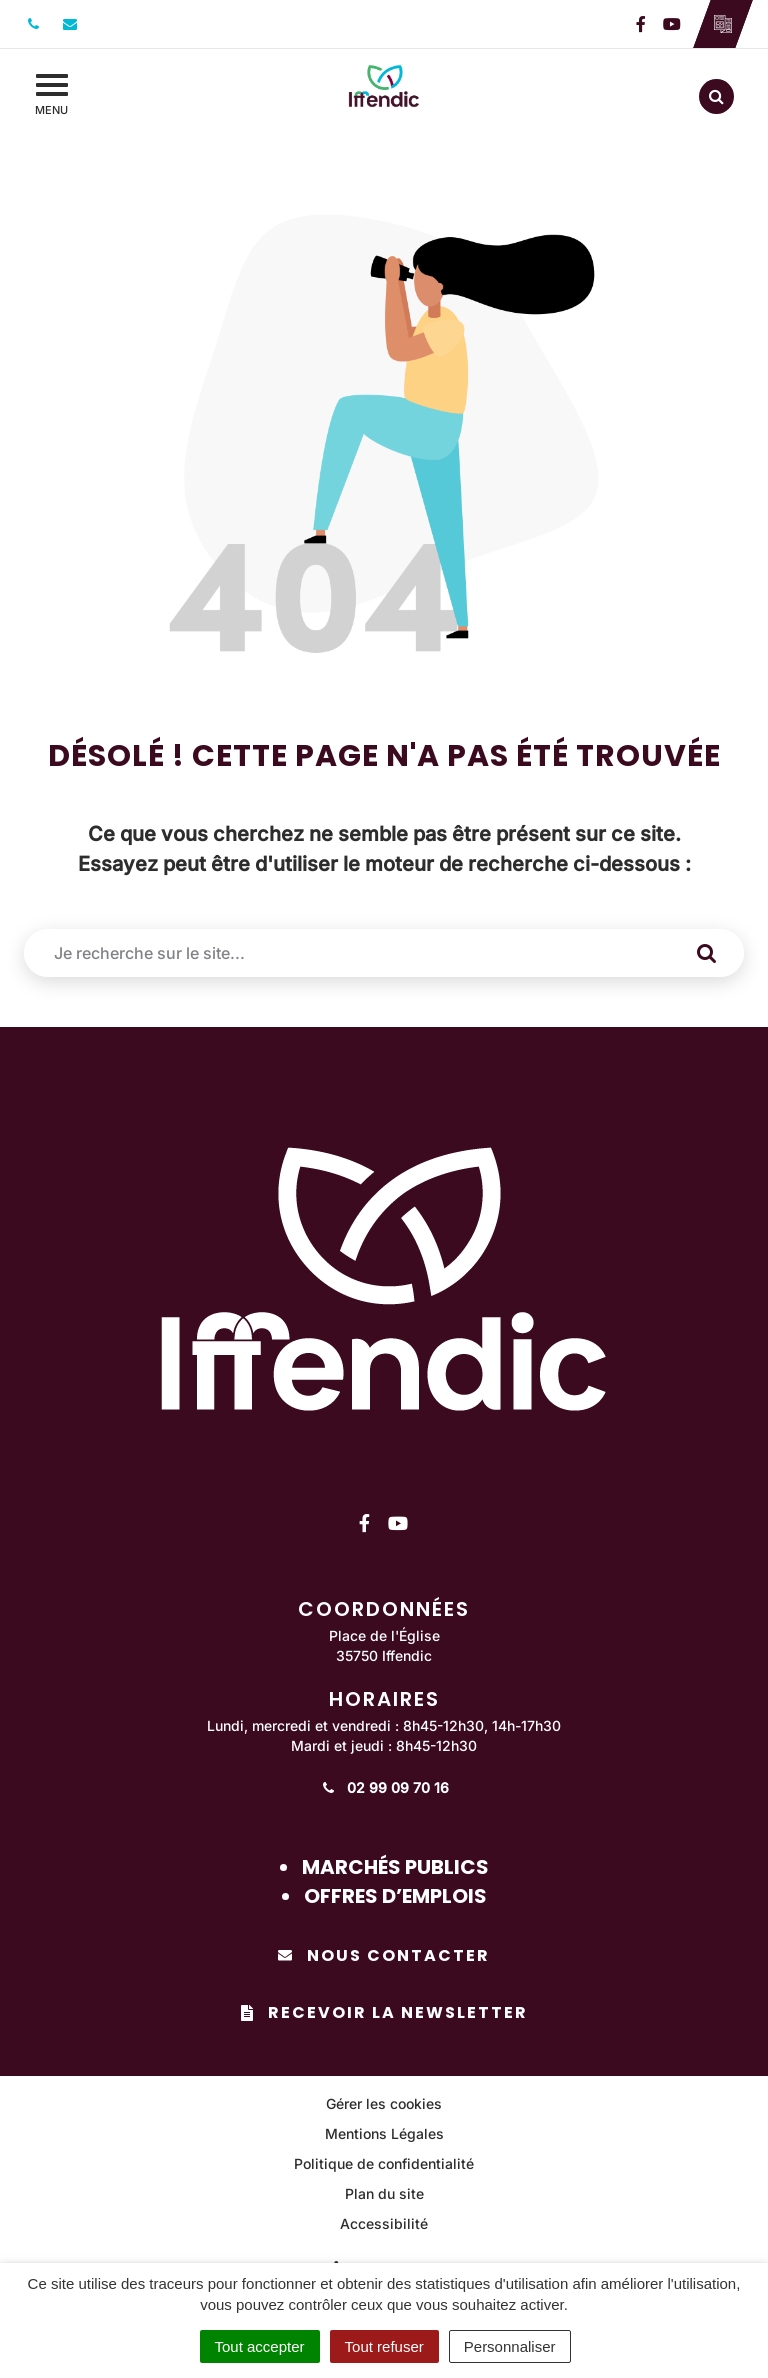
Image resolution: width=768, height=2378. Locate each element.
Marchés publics (395, 1867)
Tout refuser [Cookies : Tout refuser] (384, 2346)
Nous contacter (384, 1955)
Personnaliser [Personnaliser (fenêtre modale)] (510, 2346)
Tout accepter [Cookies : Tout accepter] (260, 2346)
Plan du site (384, 2193)
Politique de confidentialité (384, 2163)
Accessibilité (384, 2223)
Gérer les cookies (384, 2103)
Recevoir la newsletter (384, 2012)
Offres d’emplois (395, 1896)
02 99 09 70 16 (384, 1787)
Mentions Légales (384, 2133)
